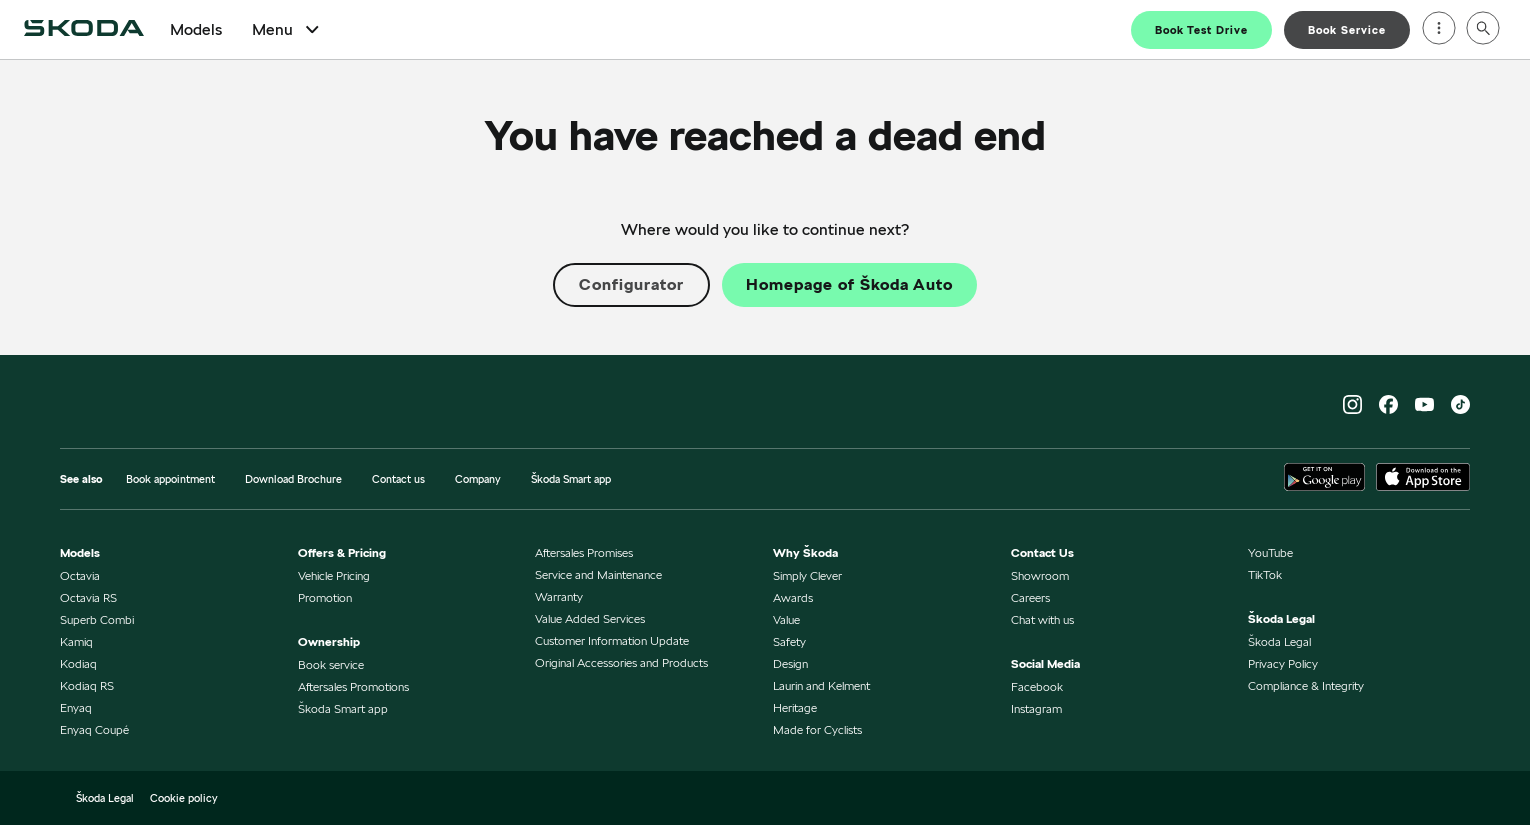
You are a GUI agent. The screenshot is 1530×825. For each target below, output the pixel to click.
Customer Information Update (612, 640)
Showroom (1040, 575)
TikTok (1265, 574)
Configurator (631, 285)
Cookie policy (184, 798)
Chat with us (1042, 619)
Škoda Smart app (571, 479)
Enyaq (76, 707)
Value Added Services (590, 618)
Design (790, 663)
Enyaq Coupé (94, 729)
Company (478, 479)
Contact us (398, 479)
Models (196, 30)
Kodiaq (78, 663)
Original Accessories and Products (621, 662)
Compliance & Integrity (1306, 685)
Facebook (1037, 686)
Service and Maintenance (598, 574)
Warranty (559, 596)
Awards (793, 597)
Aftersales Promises (584, 552)
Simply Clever (807, 575)
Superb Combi (97, 619)
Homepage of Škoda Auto (849, 285)
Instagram (1036, 708)
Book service (331, 664)
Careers (1030, 597)
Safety (789, 641)
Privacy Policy (1283, 663)
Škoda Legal (1279, 641)
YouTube (1270, 552)
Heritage (795, 707)
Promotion (325, 597)
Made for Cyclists (817, 729)
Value (786, 619)
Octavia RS (88, 597)
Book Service (1347, 30)
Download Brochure (293, 479)
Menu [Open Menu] (287, 29)
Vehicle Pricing (334, 575)
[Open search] (1483, 30)
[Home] (84, 30)
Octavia (80, 575)
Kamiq (76, 641)
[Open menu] (1439, 30)
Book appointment (170, 479)
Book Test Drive (1201, 30)
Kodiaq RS (87, 685)
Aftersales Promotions (353, 686)
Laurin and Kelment (821, 685)
